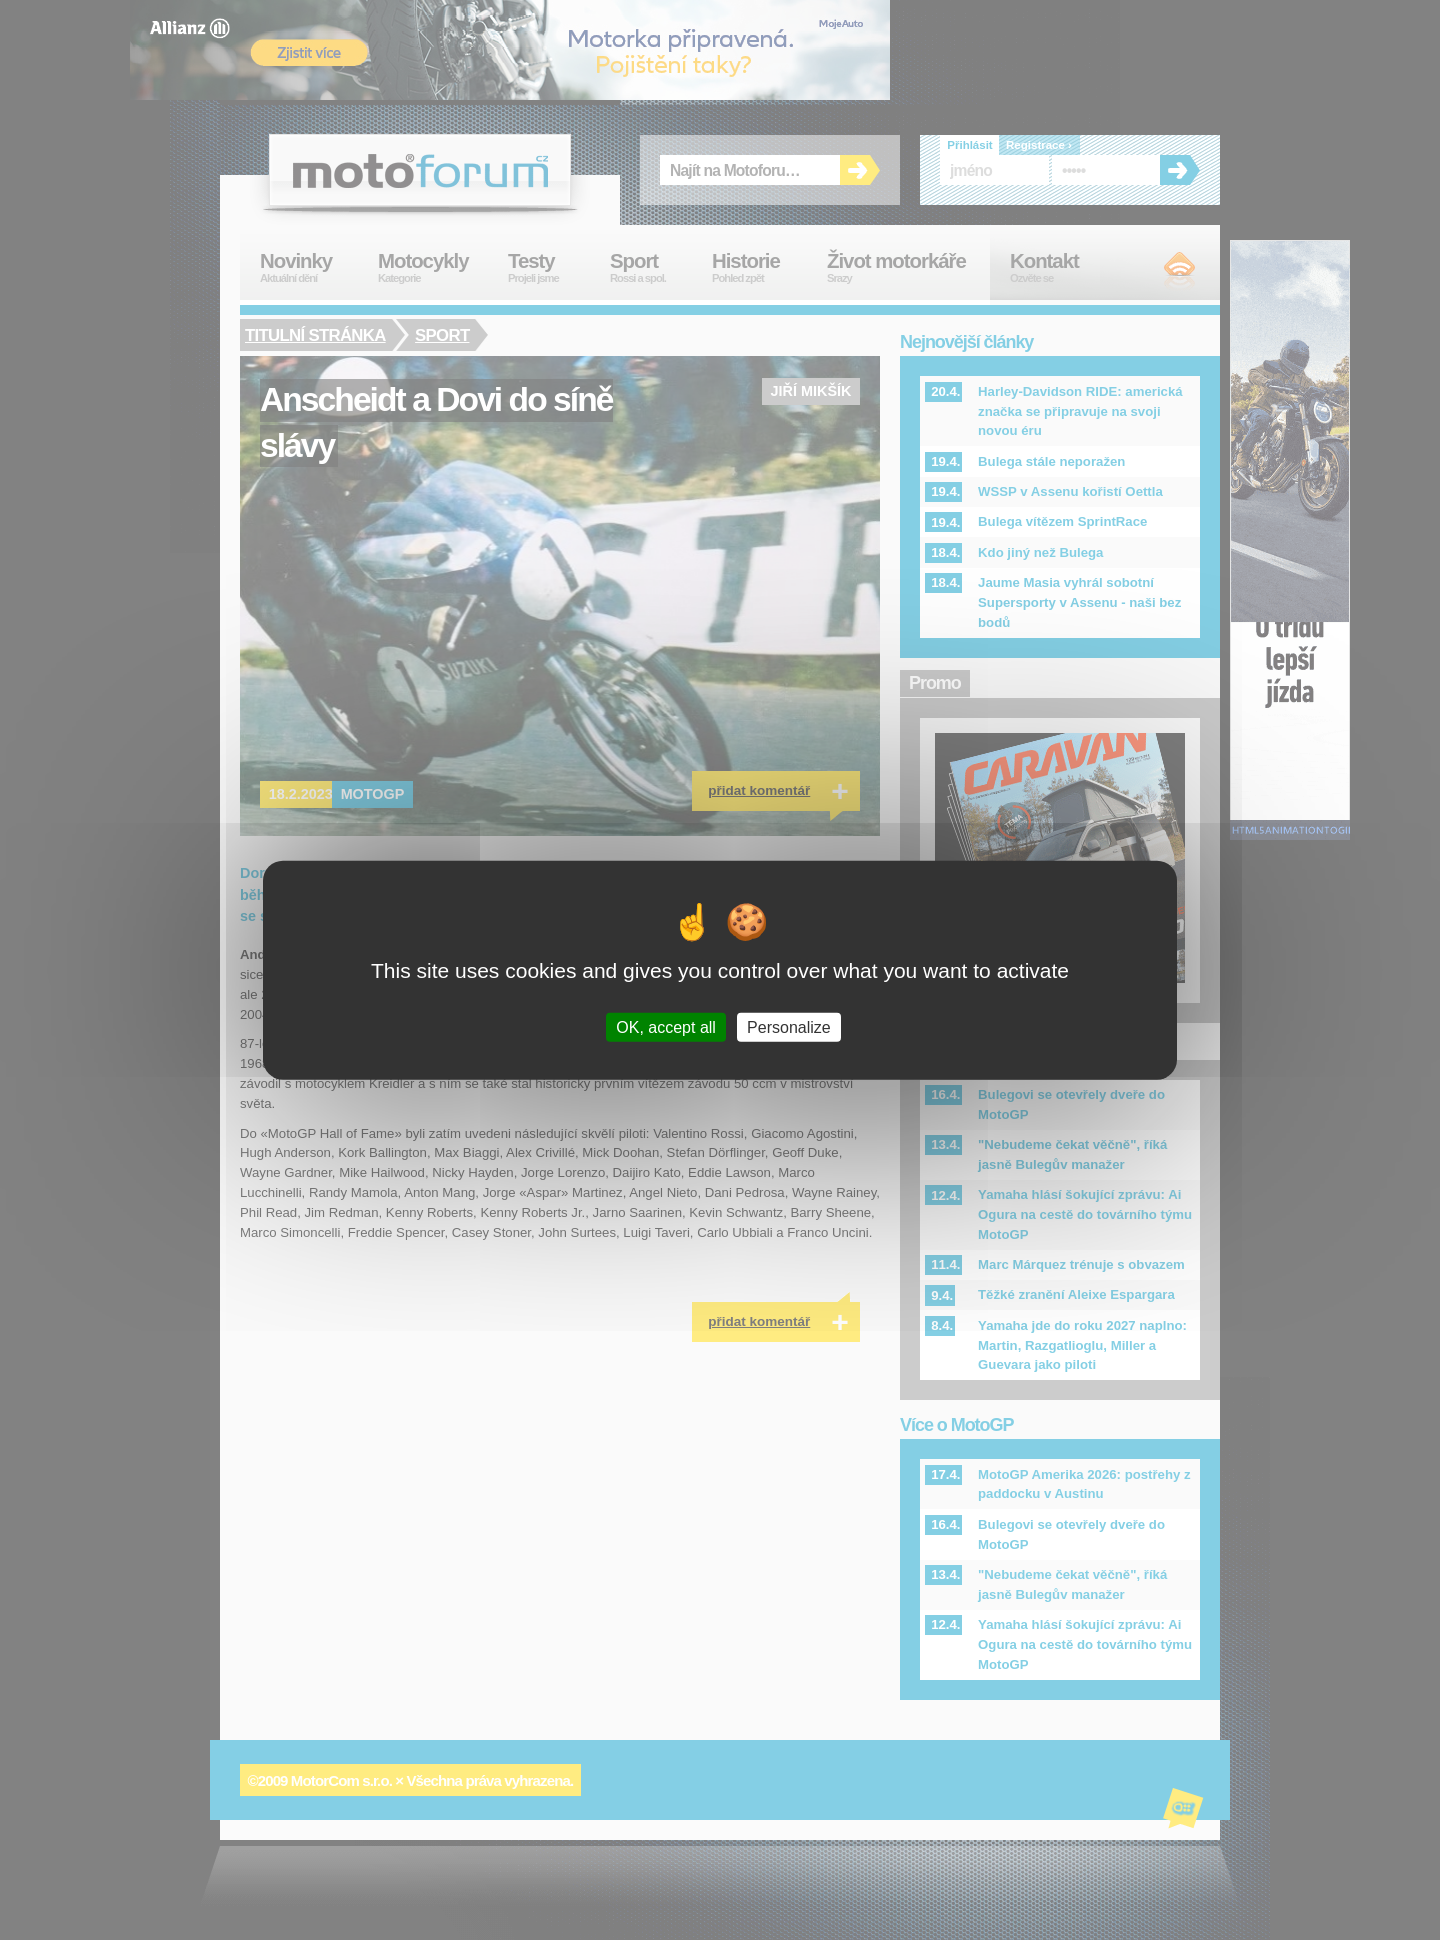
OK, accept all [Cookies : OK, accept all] (666, 1026)
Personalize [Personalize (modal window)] (789, 1026)
